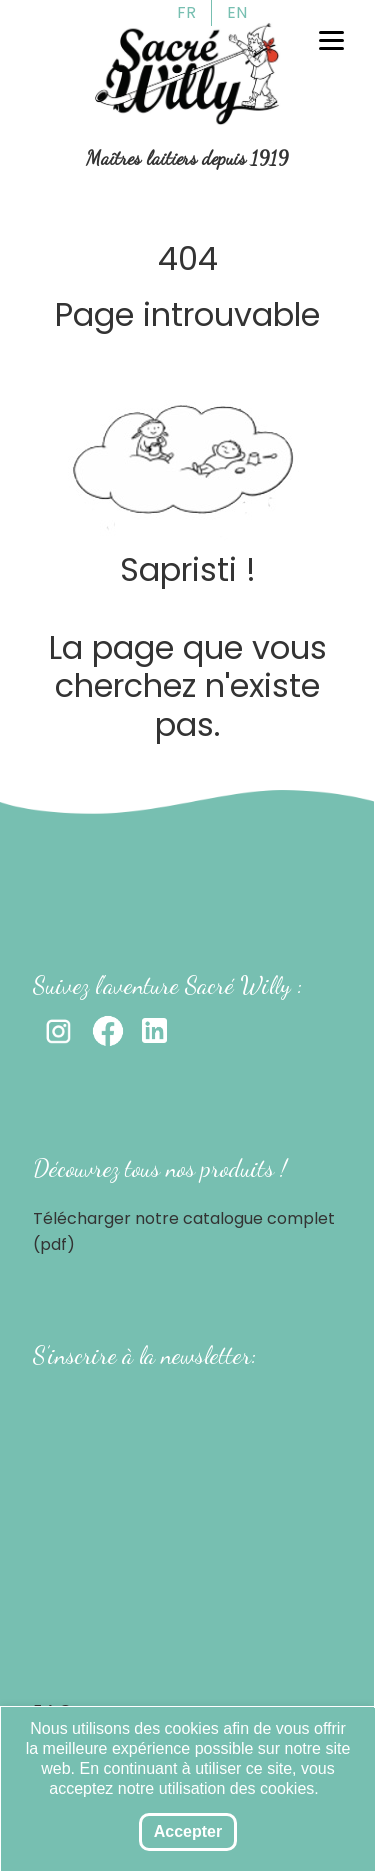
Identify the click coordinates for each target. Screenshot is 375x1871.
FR (186, 12)
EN (237, 12)
